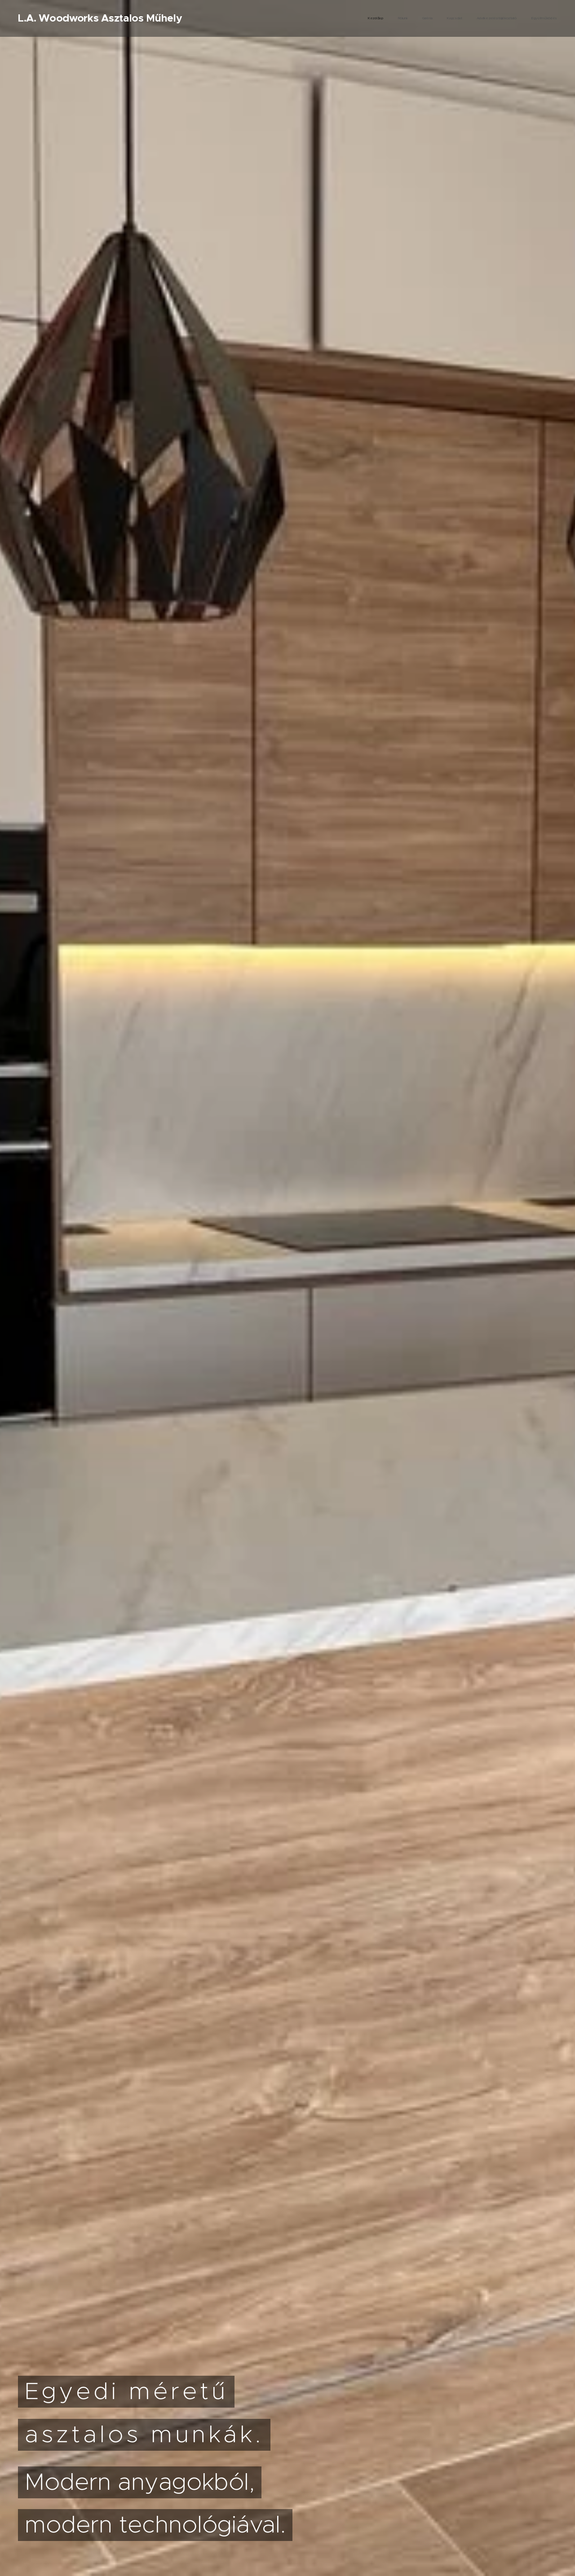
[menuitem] (487, 18)
